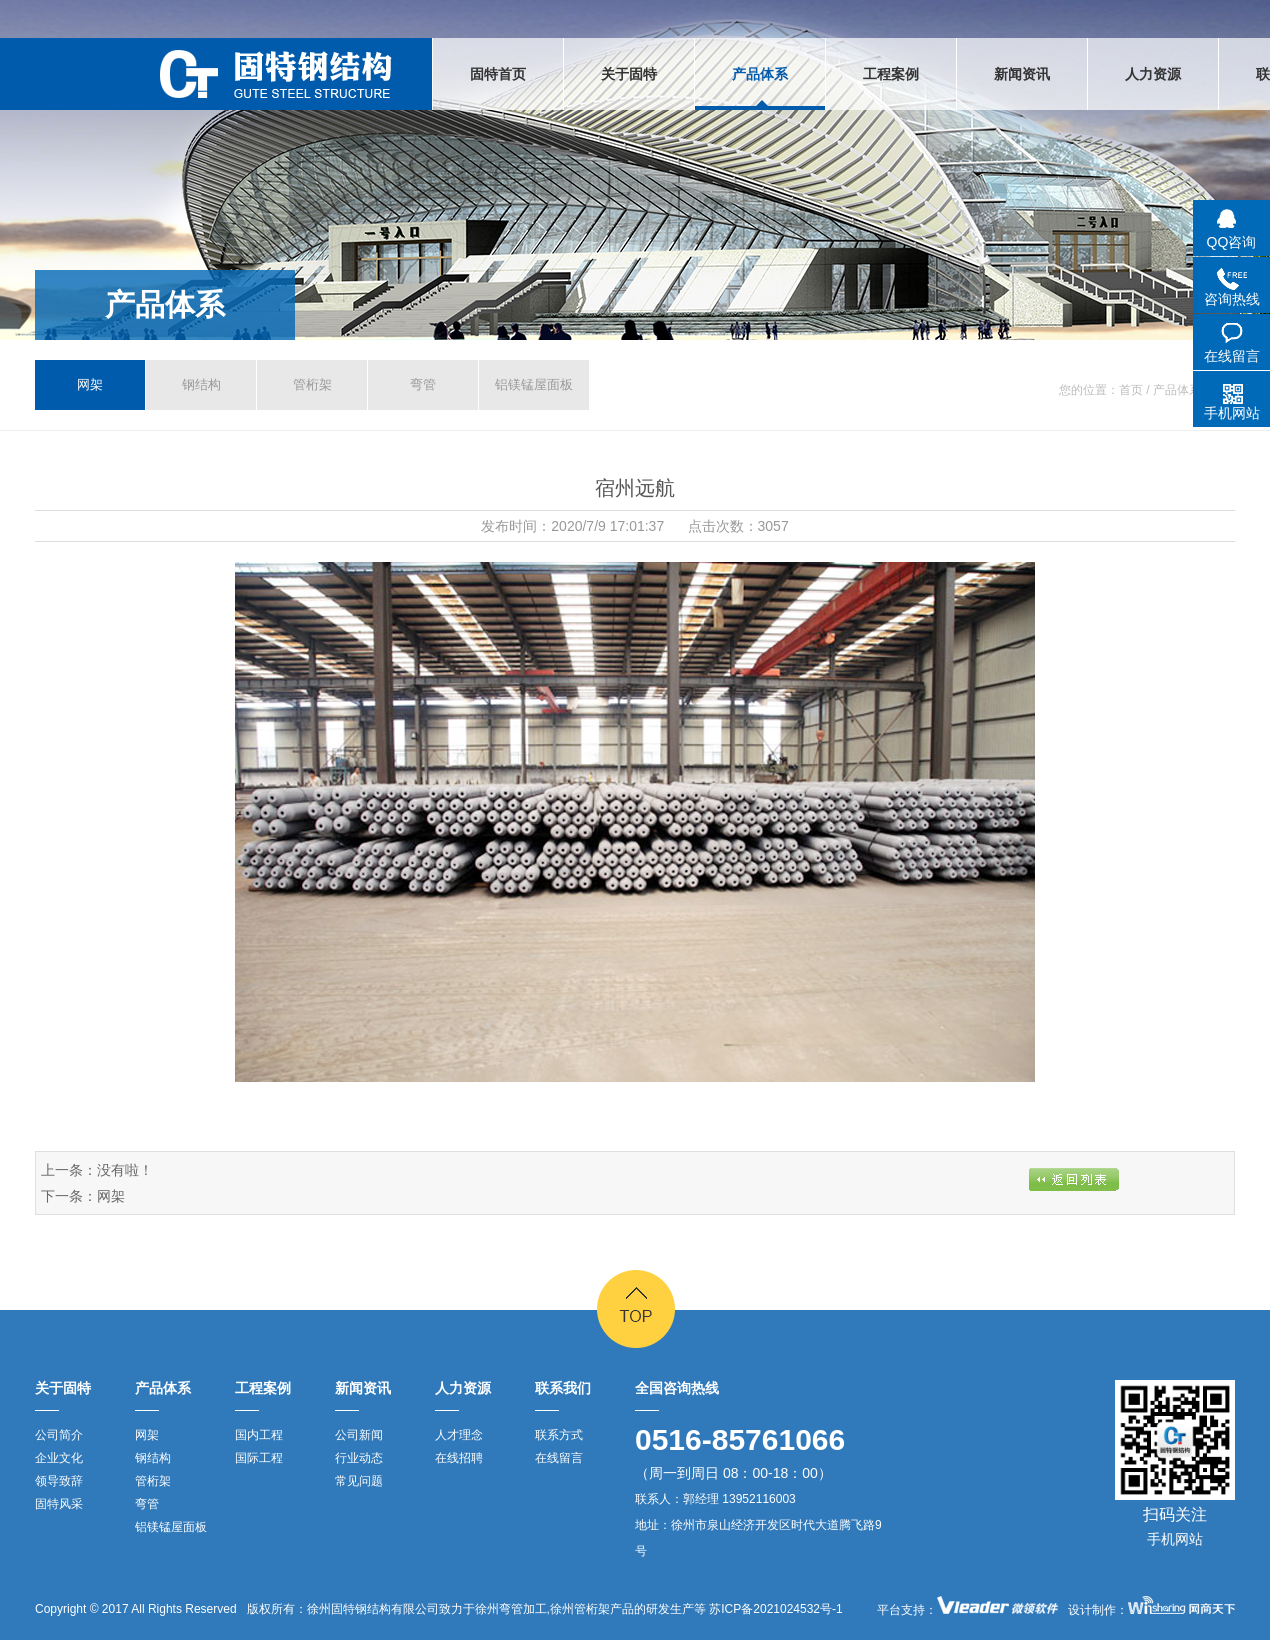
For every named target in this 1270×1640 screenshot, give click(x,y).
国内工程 (259, 1435)
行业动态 (359, 1458)
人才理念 (459, 1435)
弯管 (423, 384)
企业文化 (59, 1458)
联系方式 (559, 1435)
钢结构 (201, 384)
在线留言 (559, 1458)
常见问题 (359, 1481)
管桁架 (312, 384)
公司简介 (59, 1435)
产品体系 (165, 304)
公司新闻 (359, 1435)
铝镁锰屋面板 (534, 384)
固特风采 (59, 1504)
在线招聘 (459, 1458)
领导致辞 (59, 1481)
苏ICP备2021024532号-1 (774, 1609)
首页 (1131, 390)
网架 (90, 384)
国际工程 (259, 1458)
